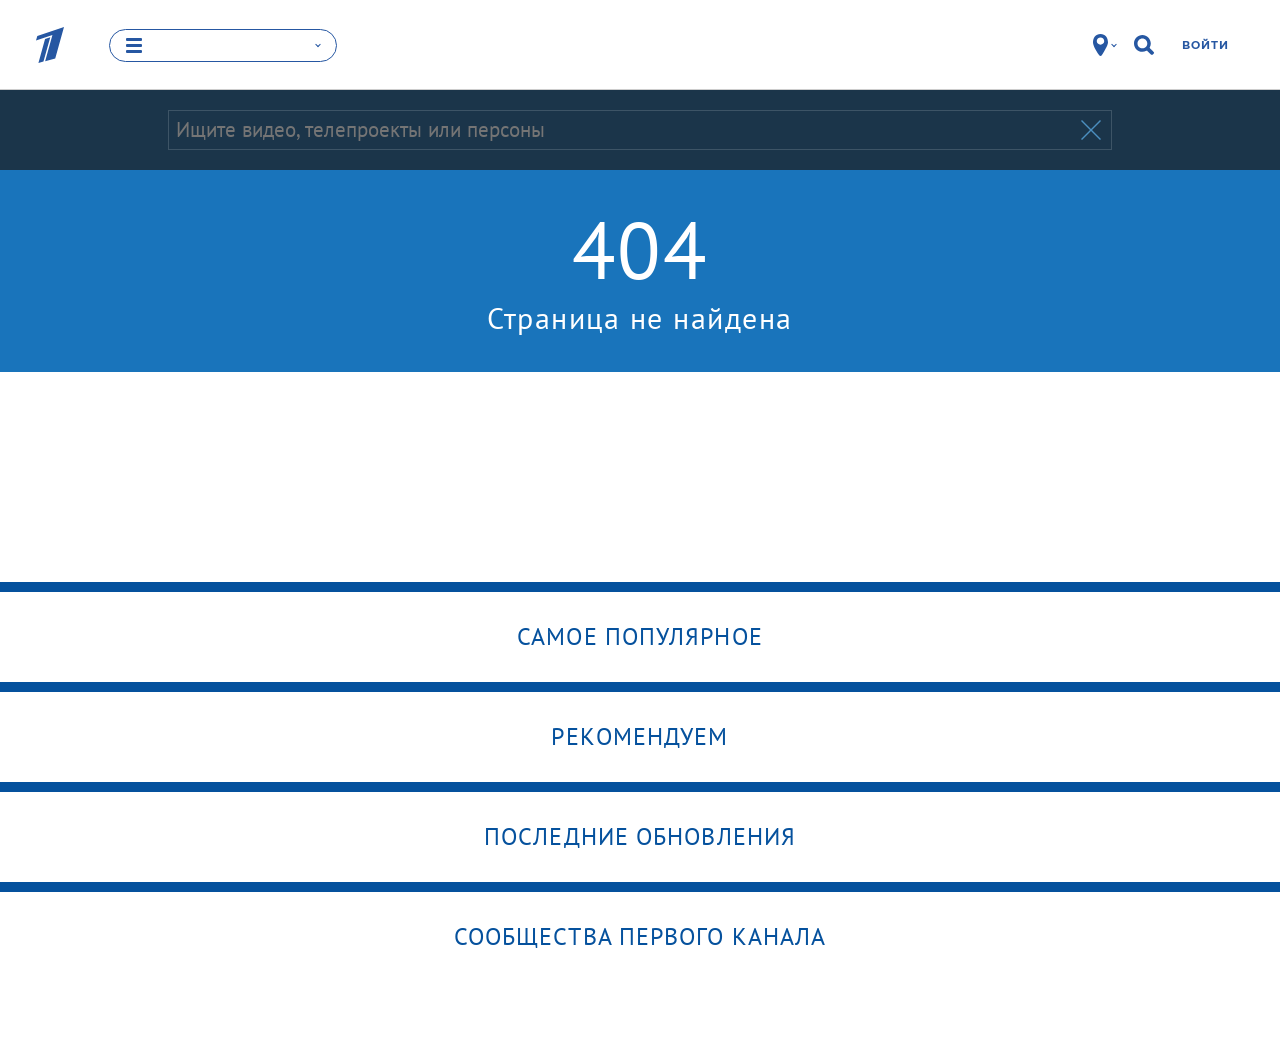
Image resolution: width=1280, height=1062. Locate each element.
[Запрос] (622, 130)
